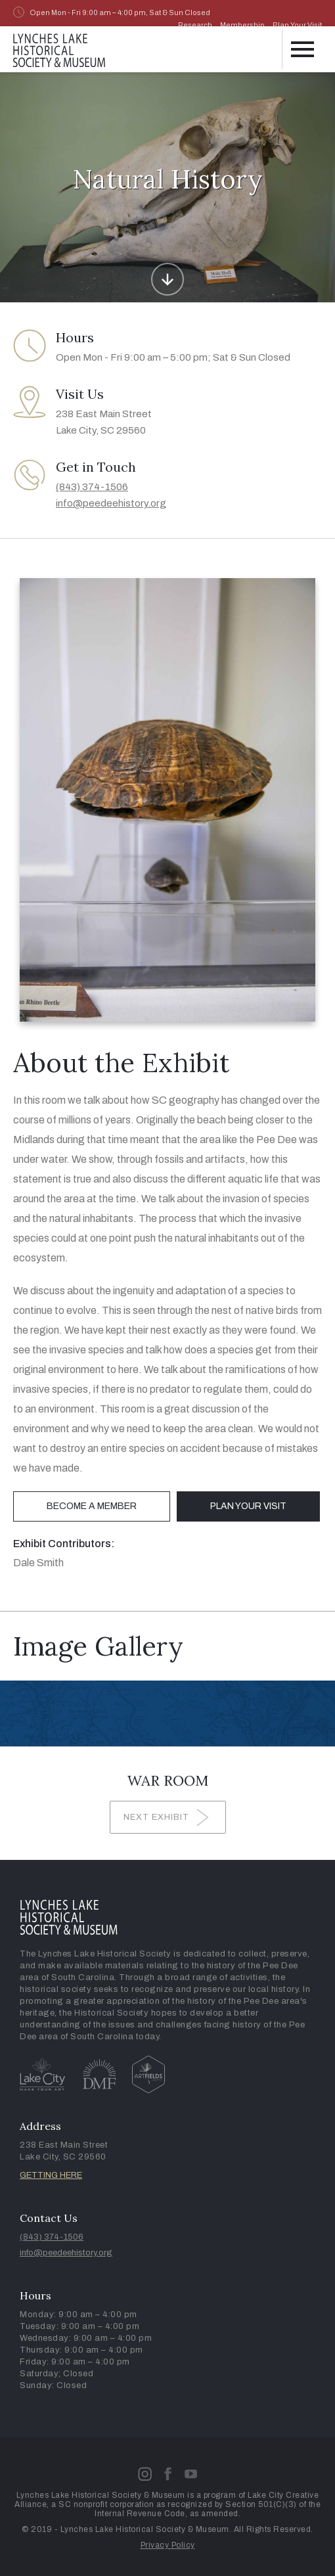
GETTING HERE (51, 2175)
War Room (167, 1780)
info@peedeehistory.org (111, 503)
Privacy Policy (168, 2545)
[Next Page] (168, 1817)
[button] (302, 49)
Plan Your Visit (297, 25)
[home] (59, 48)
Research (195, 25)
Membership (242, 25)
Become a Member (92, 1506)
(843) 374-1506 (92, 487)
